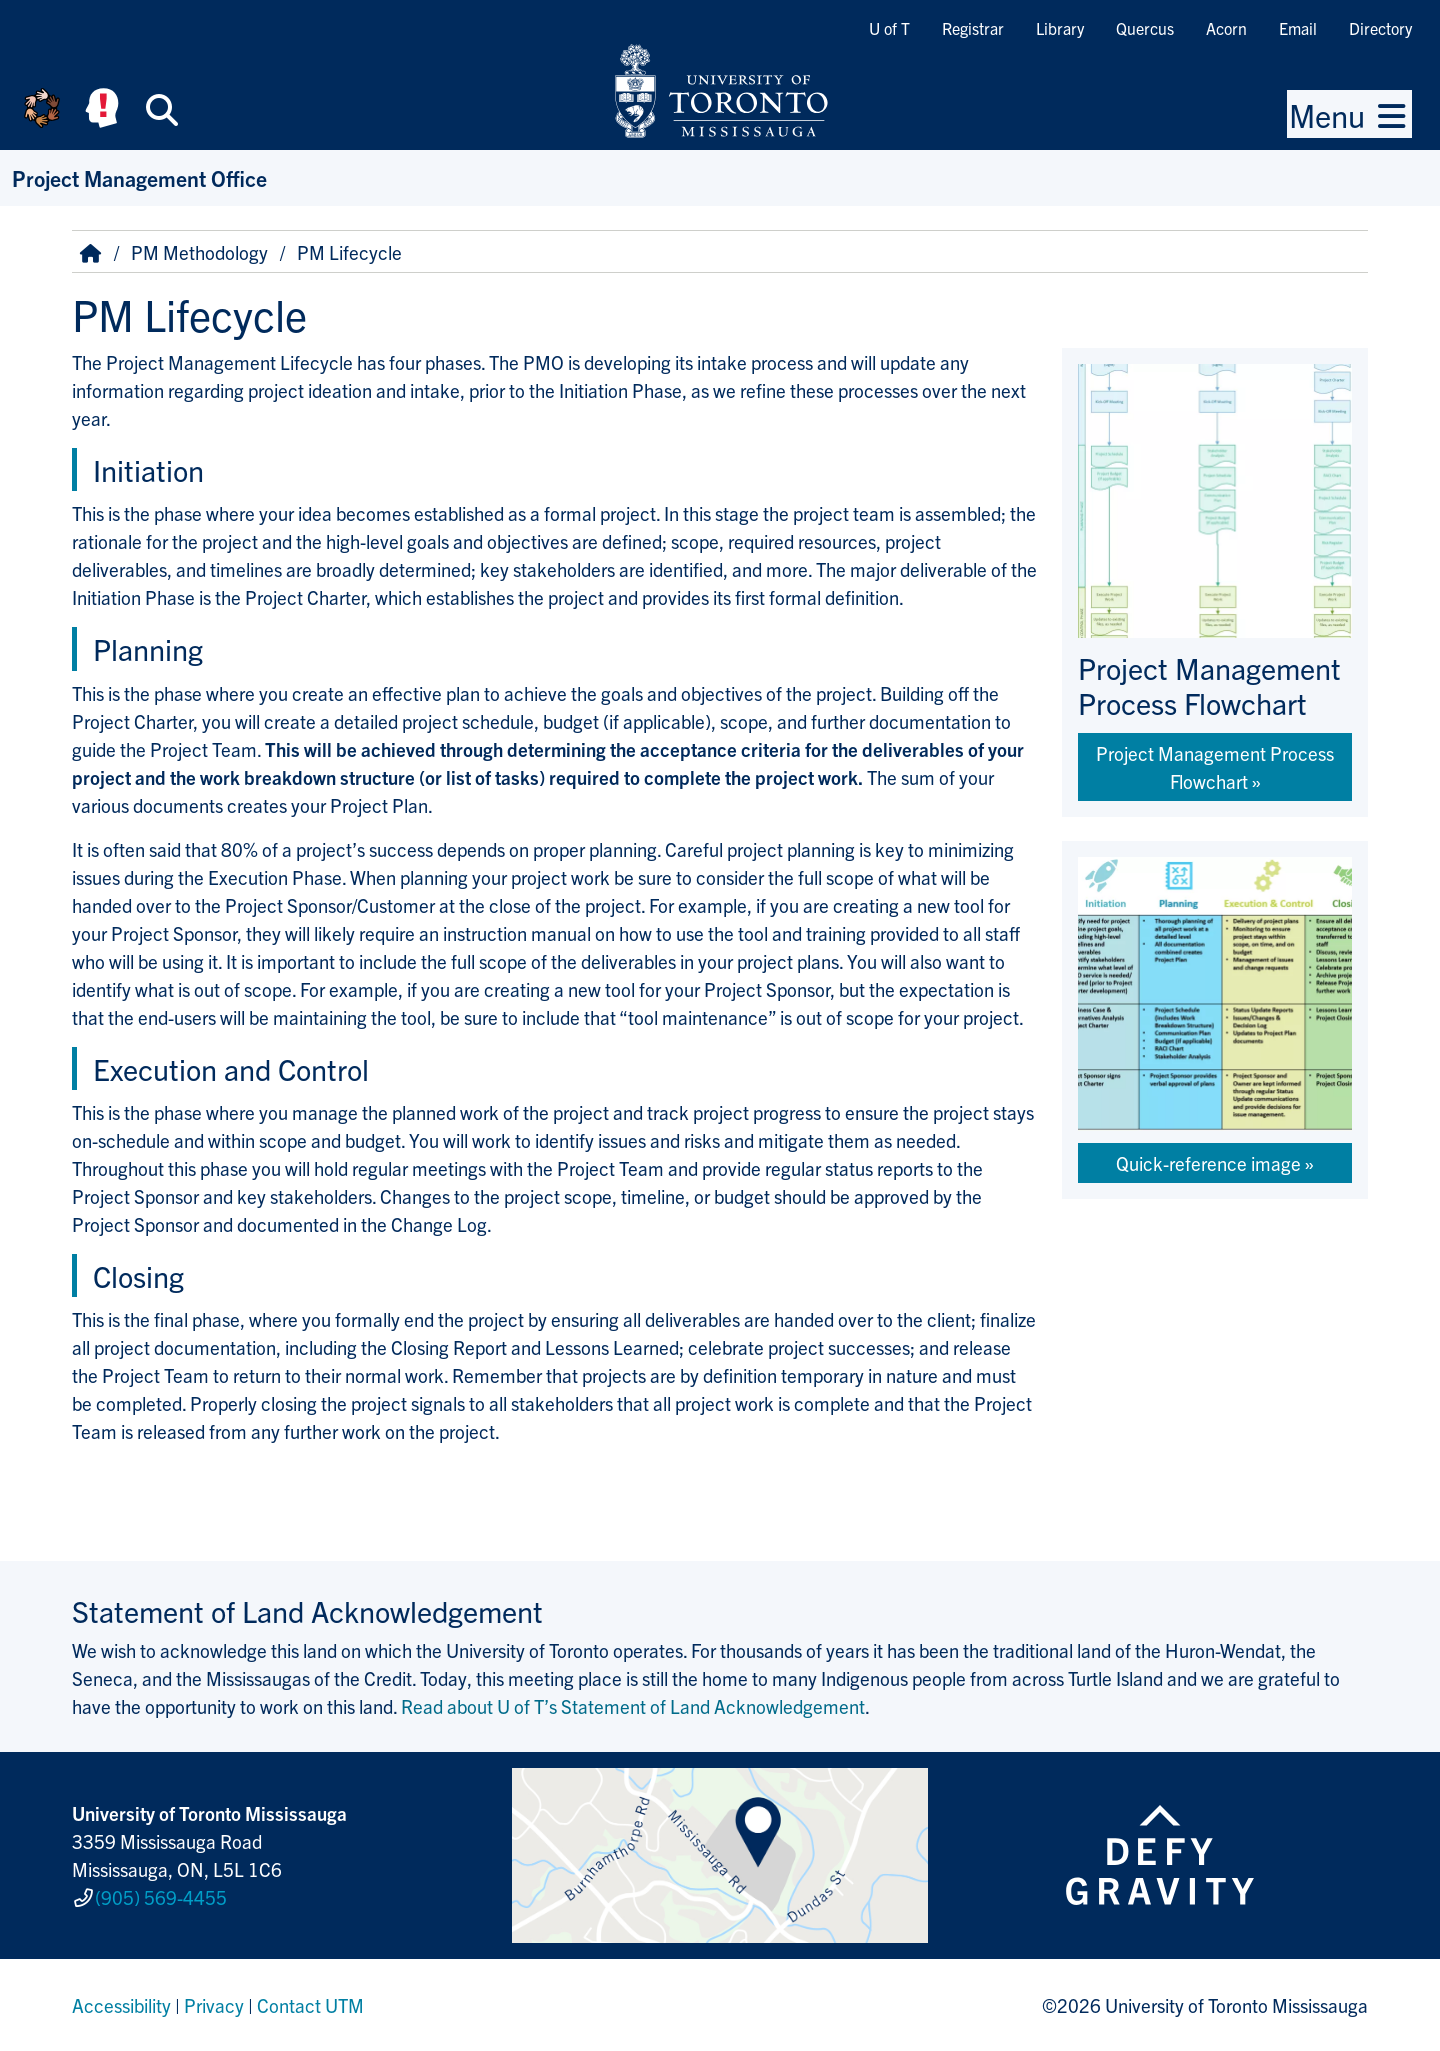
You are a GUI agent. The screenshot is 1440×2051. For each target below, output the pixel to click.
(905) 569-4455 (161, 1897)
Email (1298, 28)
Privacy (214, 2005)
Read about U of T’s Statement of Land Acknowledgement (633, 1706)
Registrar (973, 28)
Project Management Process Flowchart (1215, 767)
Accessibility (121, 2005)
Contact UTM (310, 2005)
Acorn (1226, 28)
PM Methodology (199, 252)
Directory (1380, 28)
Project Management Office (139, 177)
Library (1060, 28)
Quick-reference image (1208, 1163)
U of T (889, 28)
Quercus (1145, 28)
